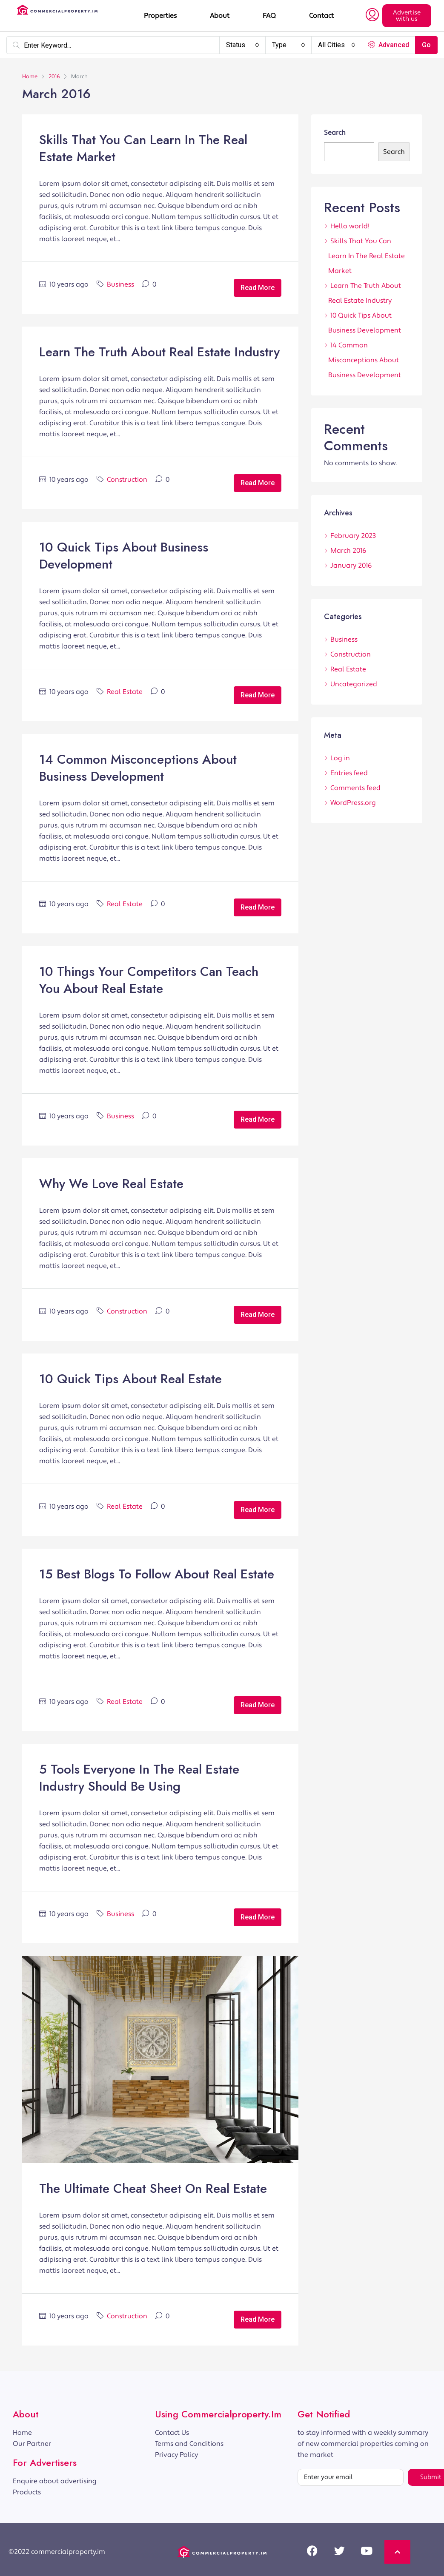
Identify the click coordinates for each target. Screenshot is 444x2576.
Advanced (388, 45)
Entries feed (349, 773)
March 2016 (348, 550)
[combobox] (242, 45)
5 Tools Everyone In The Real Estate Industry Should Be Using (139, 1777)
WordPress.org (353, 803)
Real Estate (125, 692)
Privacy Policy (176, 2455)
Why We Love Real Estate (111, 1183)
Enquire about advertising (55, 2481)
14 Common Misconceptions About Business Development (138, 767)
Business (120, 284)
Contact (321, 15)
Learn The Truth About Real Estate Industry (159, 352)
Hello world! (350, 226)
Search (335, 132)
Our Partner (32, 2444)
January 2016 (351, 565)
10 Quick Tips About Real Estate (130, 1379)
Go (426, 45)
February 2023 (353, 536)
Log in (340, 758)
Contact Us (172, 2432)
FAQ (269, 15)
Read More (258, 288)
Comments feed (355, 788)
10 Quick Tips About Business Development (123, 555)
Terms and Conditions (189, 2444)
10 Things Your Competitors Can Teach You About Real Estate (148, 980)
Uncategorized (353, 684)
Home (22, 2432)
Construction (127, 479)
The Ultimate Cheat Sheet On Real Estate (153, 2188)
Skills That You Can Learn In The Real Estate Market (143, 148)
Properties (160, 15)
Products (27, 2492)
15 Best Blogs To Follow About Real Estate (156, 1574)
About (219, 15)
